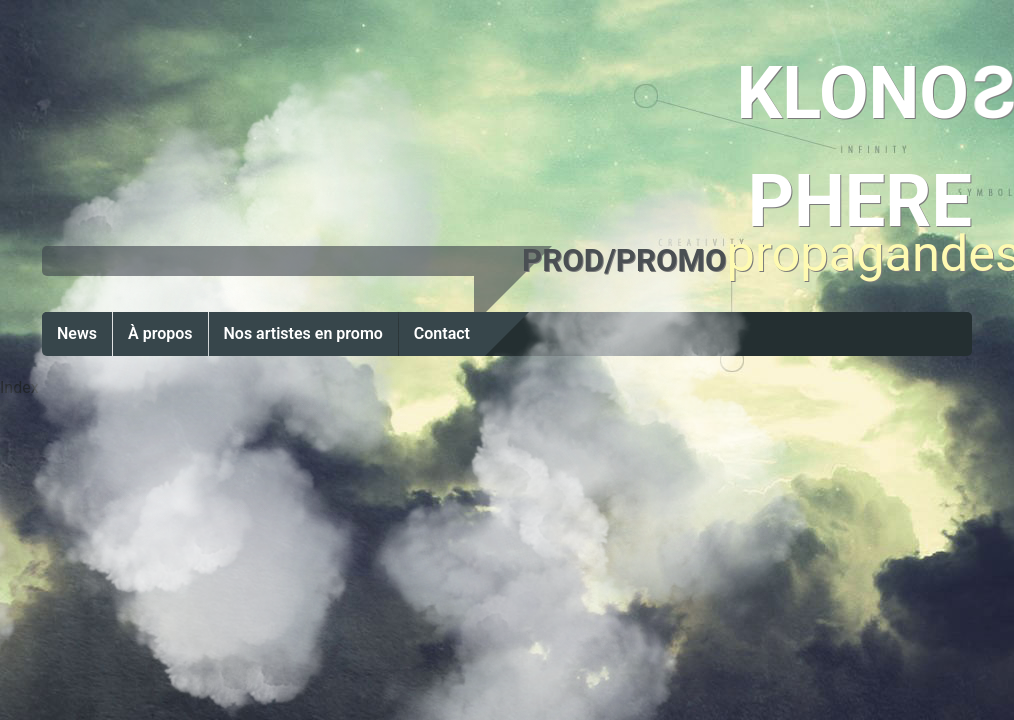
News (77, 333)
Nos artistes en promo (303, 333)
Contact (442, 333)
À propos (160, 333)
